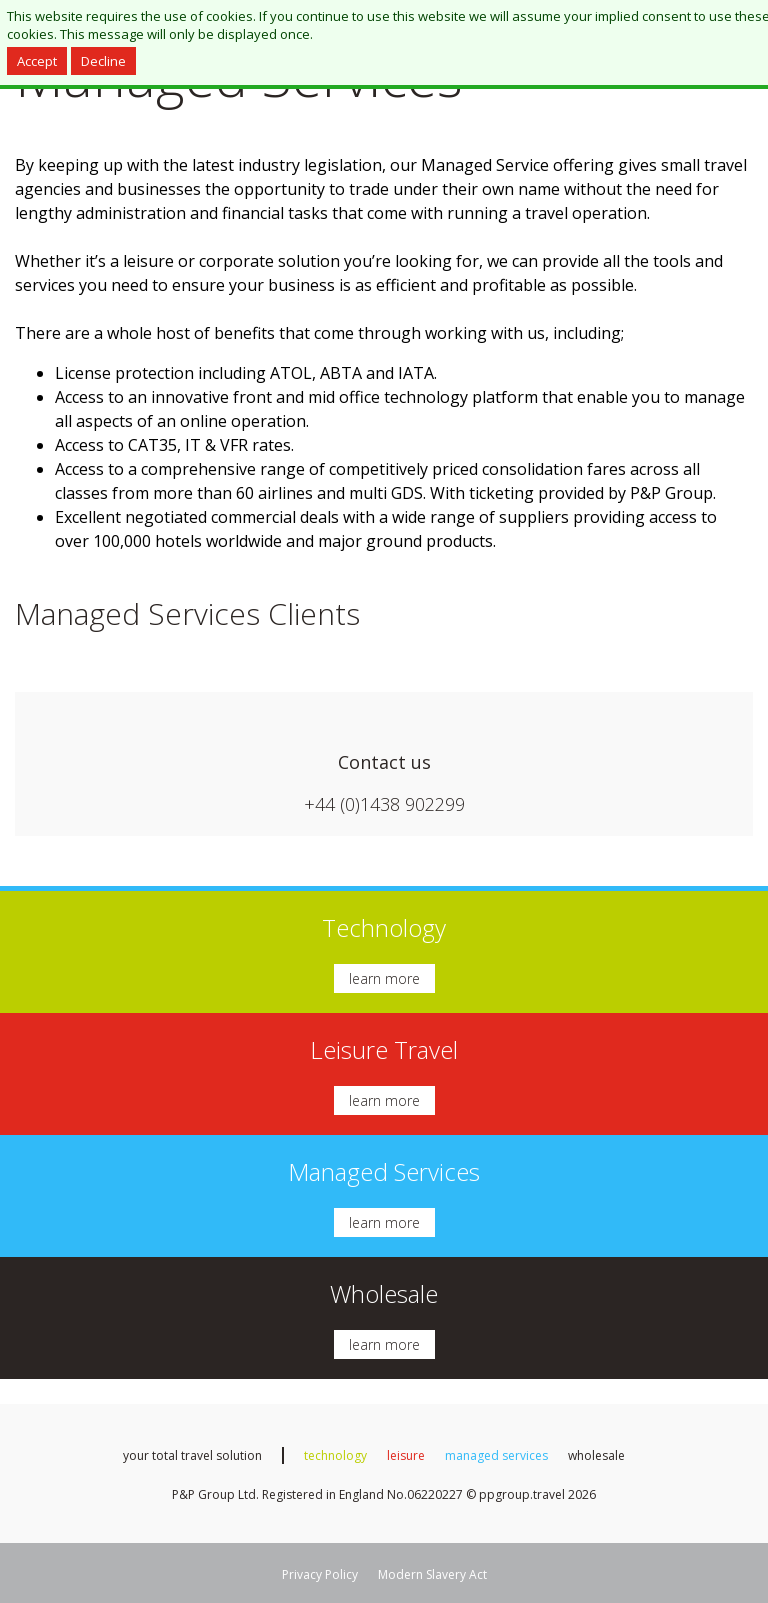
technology (335, 1455)
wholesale (596, 1455)
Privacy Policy (320, 1574)
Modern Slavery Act (432, 1574)
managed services (496, 1455)
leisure (406, 1455)
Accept (37, 61)
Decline (103, 61)
